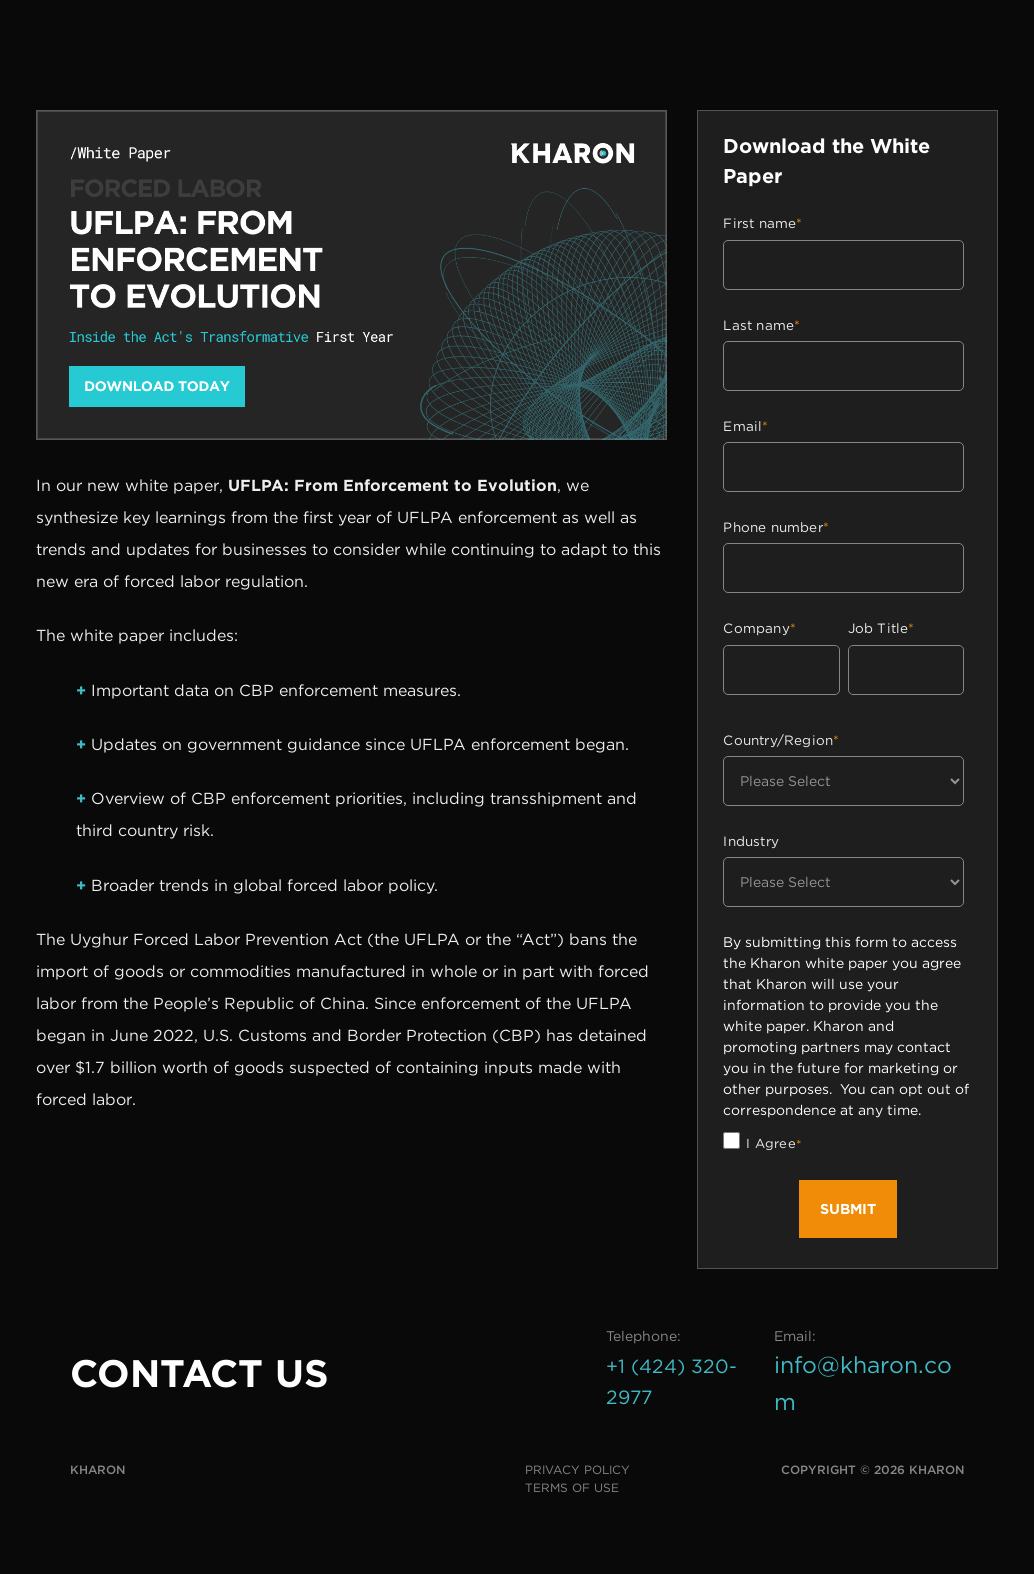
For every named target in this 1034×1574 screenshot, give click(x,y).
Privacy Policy (577, 1469)
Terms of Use (572, 1487)
